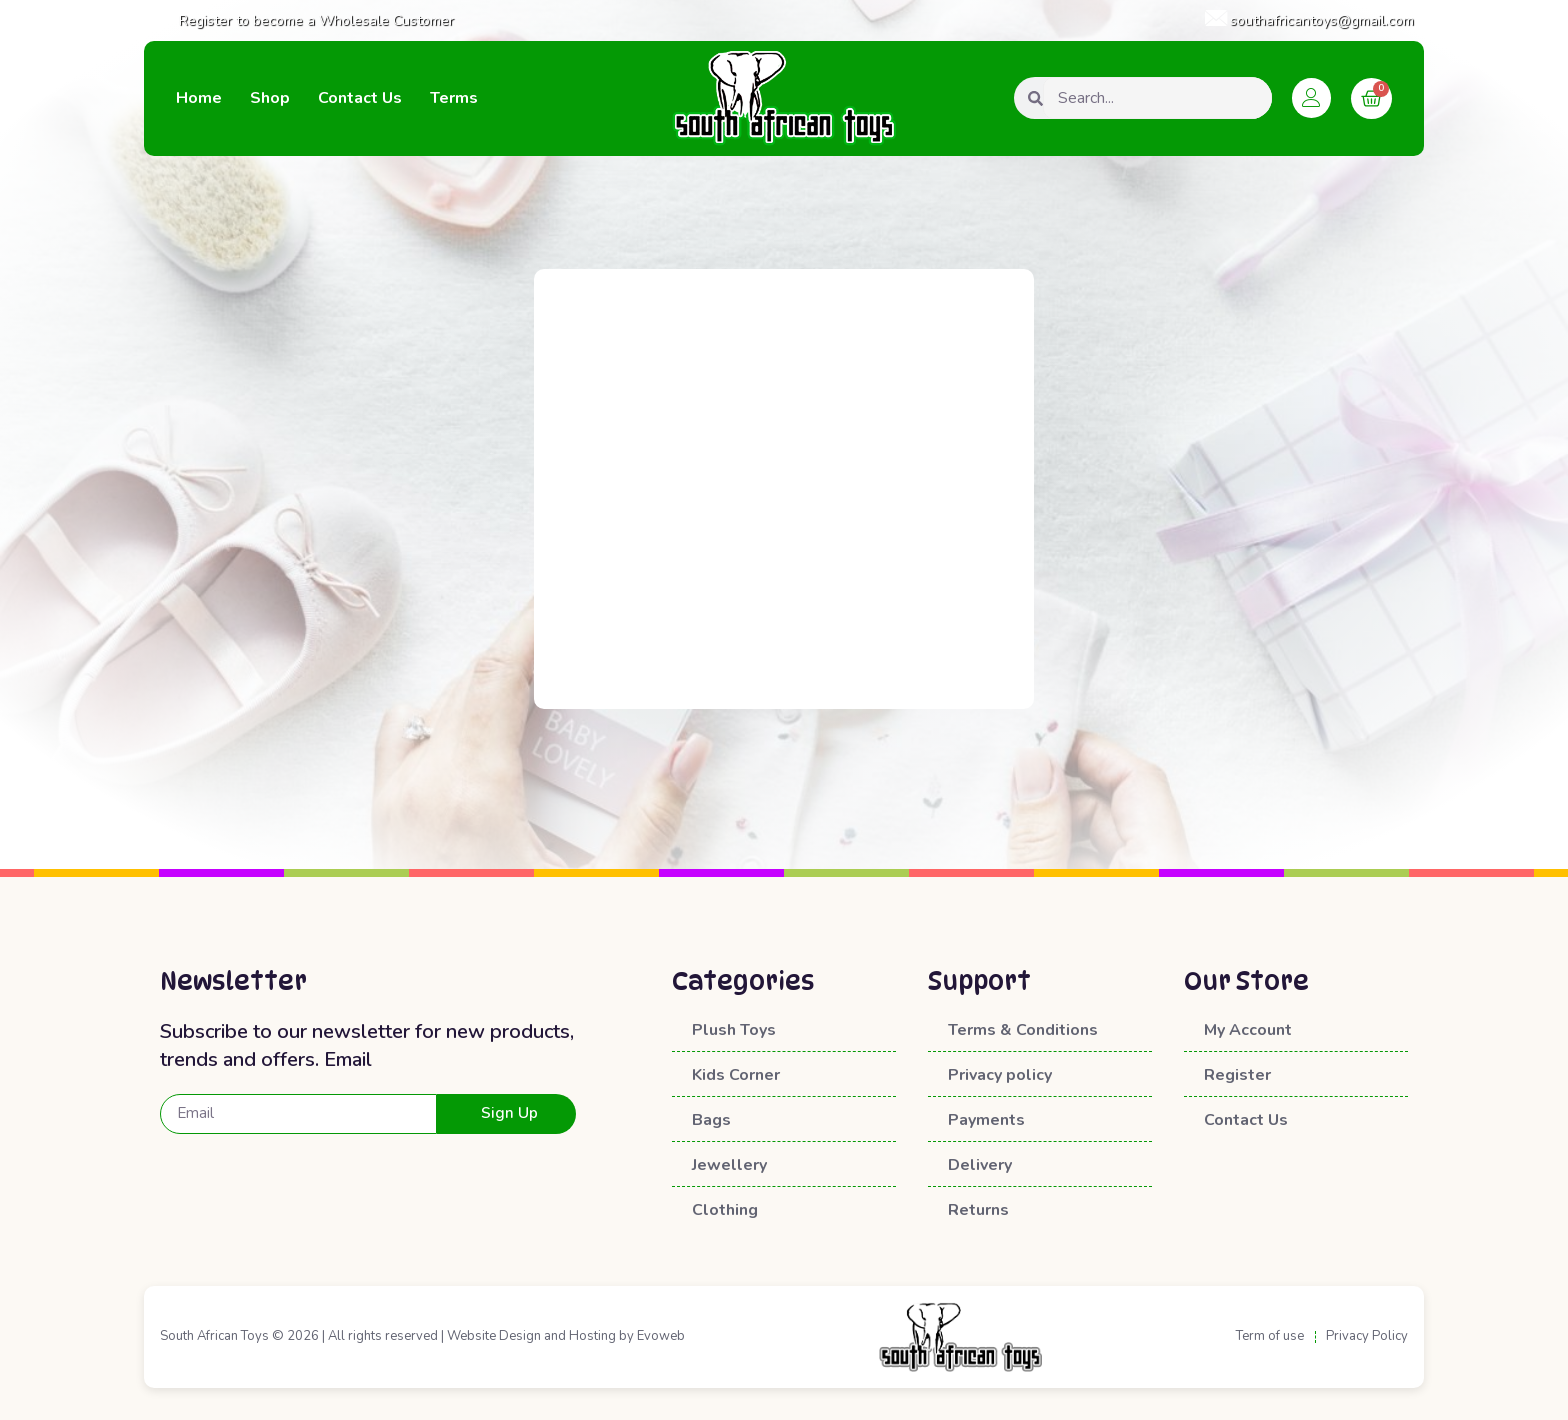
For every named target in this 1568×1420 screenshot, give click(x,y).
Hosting (592, 1337)
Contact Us (360, 98)
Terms (454, 98)
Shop (270, 98)
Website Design (494, 1337)
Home (199, 98)
